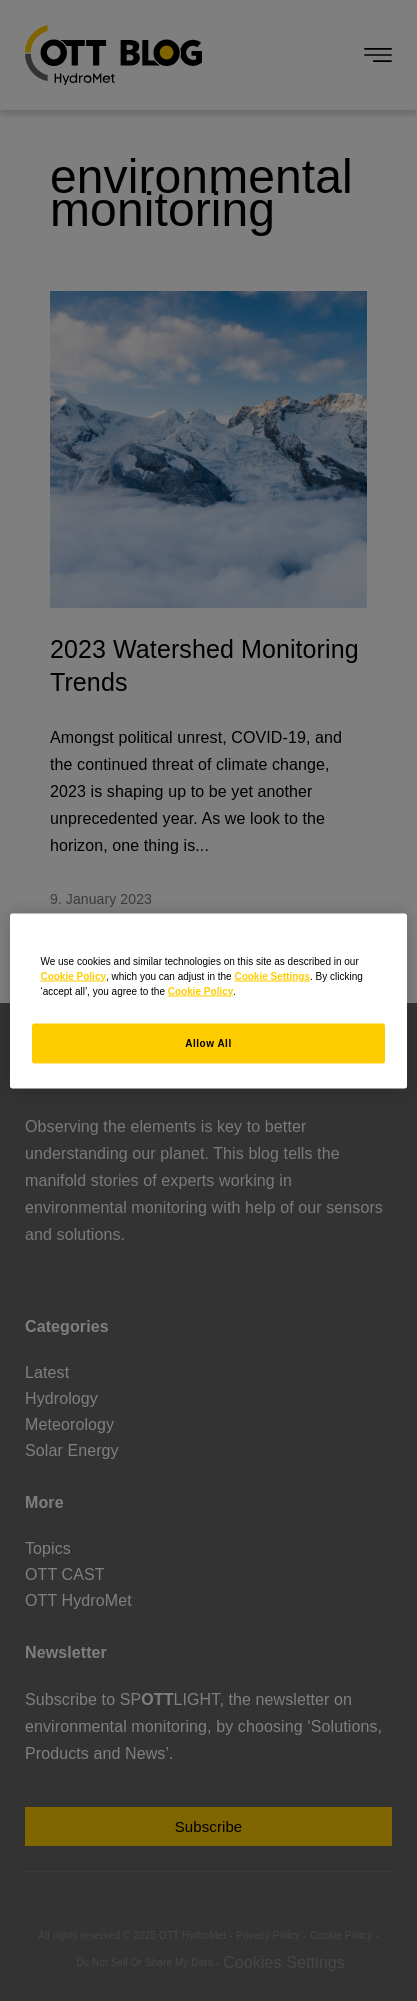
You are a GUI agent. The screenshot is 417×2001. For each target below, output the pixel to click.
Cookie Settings (272, 975)
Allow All (208, 1042)
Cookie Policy (73, 975)
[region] (208, 1000)
